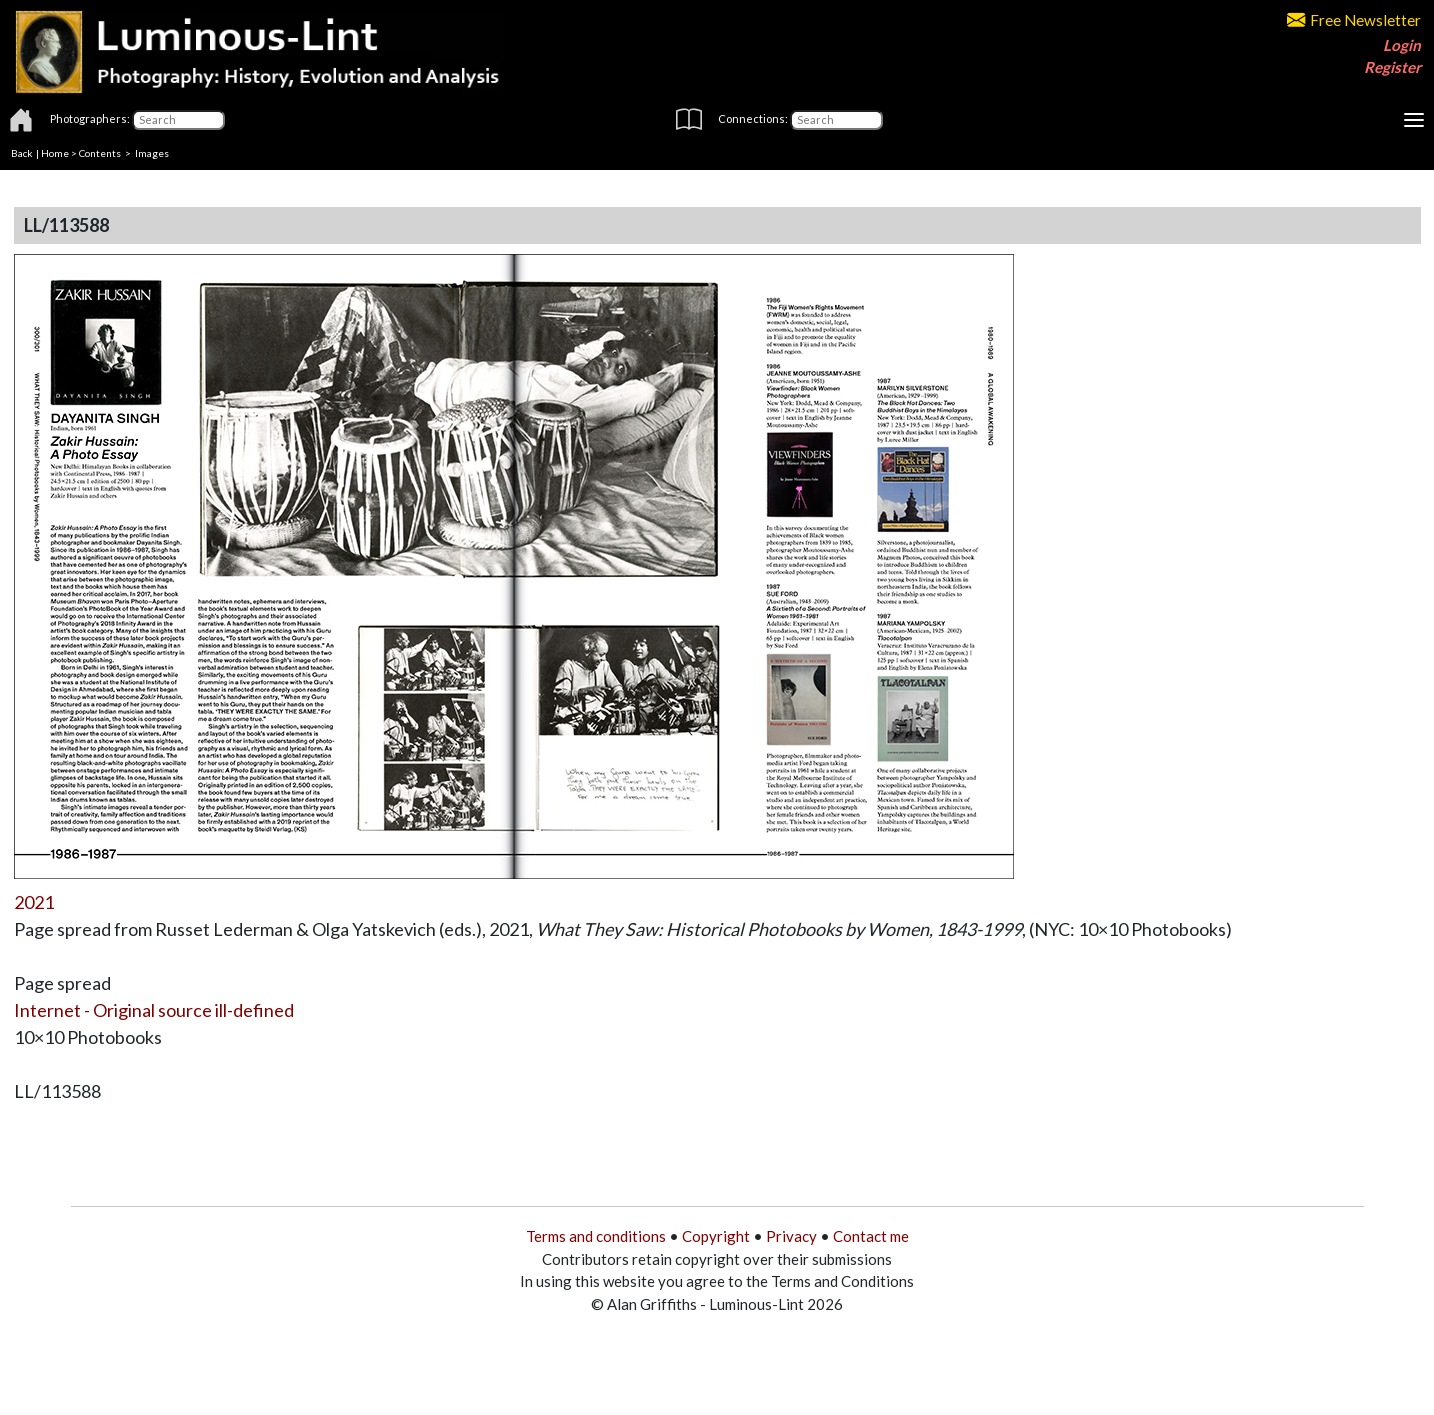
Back (22, 153)
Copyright (716, 1236)
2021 (34, 902)
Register (1392, 67)
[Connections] (836, 120)
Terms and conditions (596, 1236)
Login (1402, 45)
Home (55, 153)
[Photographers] (178, 120)
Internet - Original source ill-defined (154, 1010)
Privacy (791, 1236)
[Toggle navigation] (1414, 120)
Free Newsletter (1354, 20)
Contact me (871, 1236)
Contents (100, 153)
